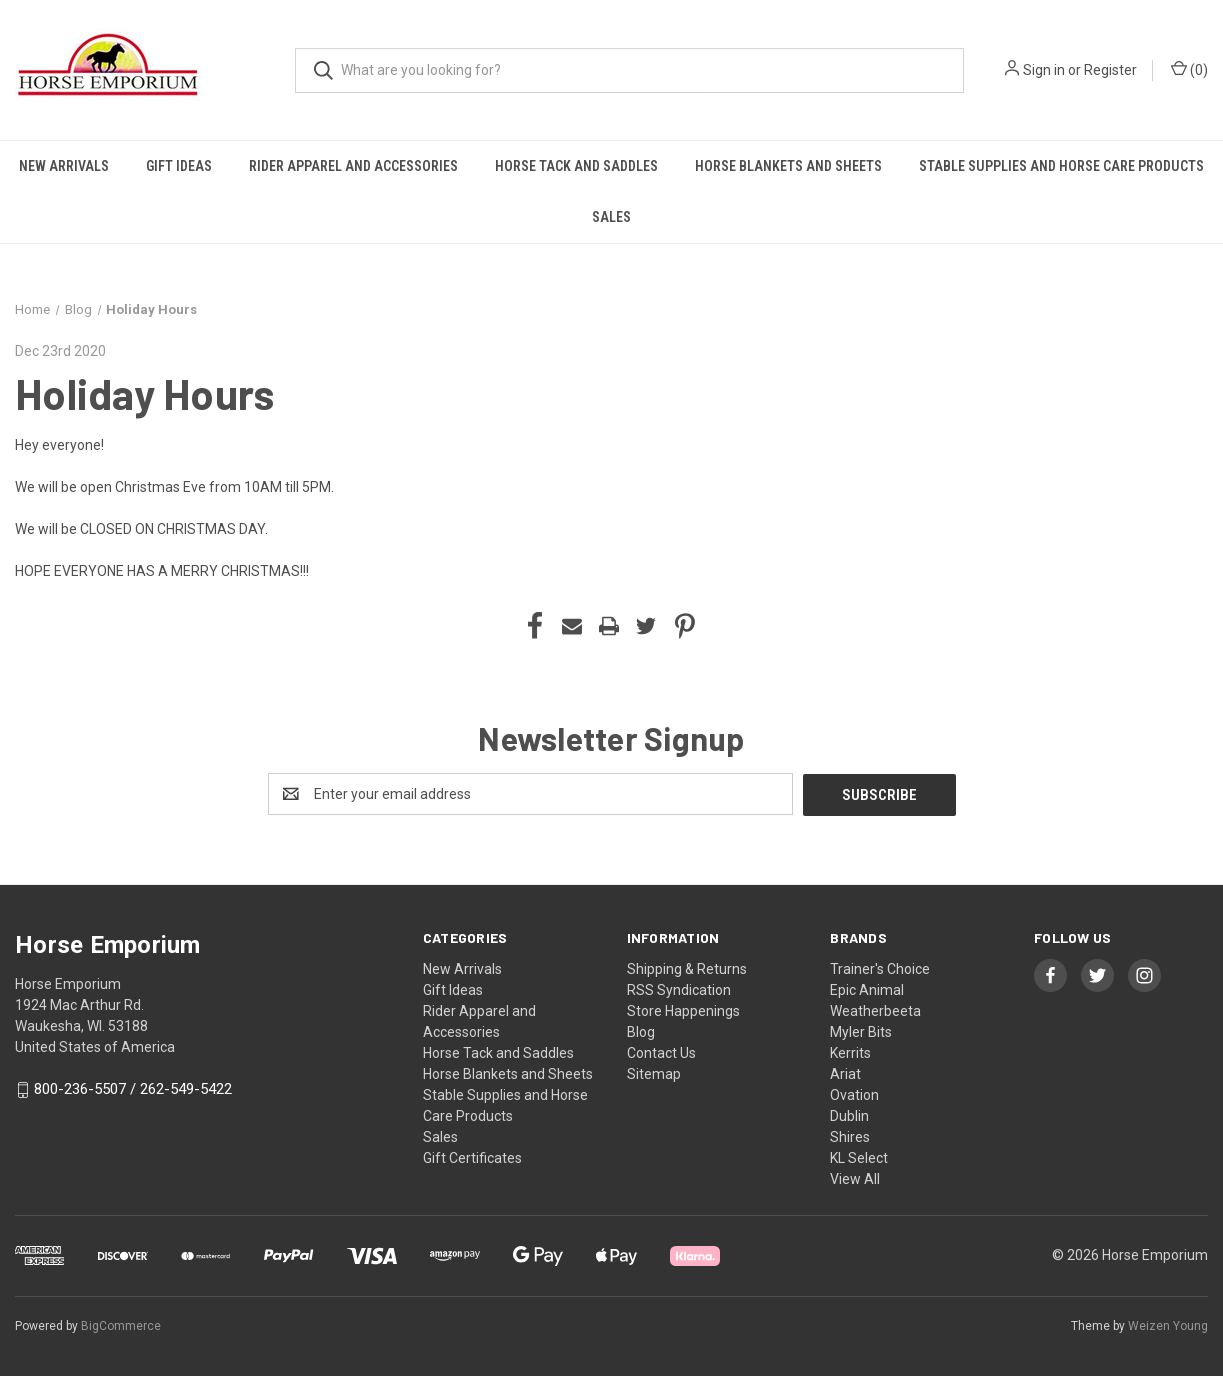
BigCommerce (121, 1325)
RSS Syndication (679, 989)
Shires (850, 1136)
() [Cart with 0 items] (1189, 69)
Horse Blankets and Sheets (788, 166)
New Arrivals (64, 166)
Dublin (849, 1115)
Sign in (1044, 70)
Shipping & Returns (687, 968)
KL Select (859, 1157)
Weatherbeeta (875, 1010)
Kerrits (850, 1052)
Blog (641, 1031)
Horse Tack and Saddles (576, 166)
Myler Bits (861, 1031)
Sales (611, 217)
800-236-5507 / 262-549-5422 (133, 1089)
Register (1110, 70)
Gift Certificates (472, 1157)
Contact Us (661, 1052)
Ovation (854, 1094)
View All (855, 1178)
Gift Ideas (179, 166)
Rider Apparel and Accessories (353, 166)
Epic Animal (867, 989)
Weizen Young (1168, 1325)
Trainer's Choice (880, 968)
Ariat (845, 1073)
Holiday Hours (144, 393)
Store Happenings (683, 1010)
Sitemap (654, 1073)
